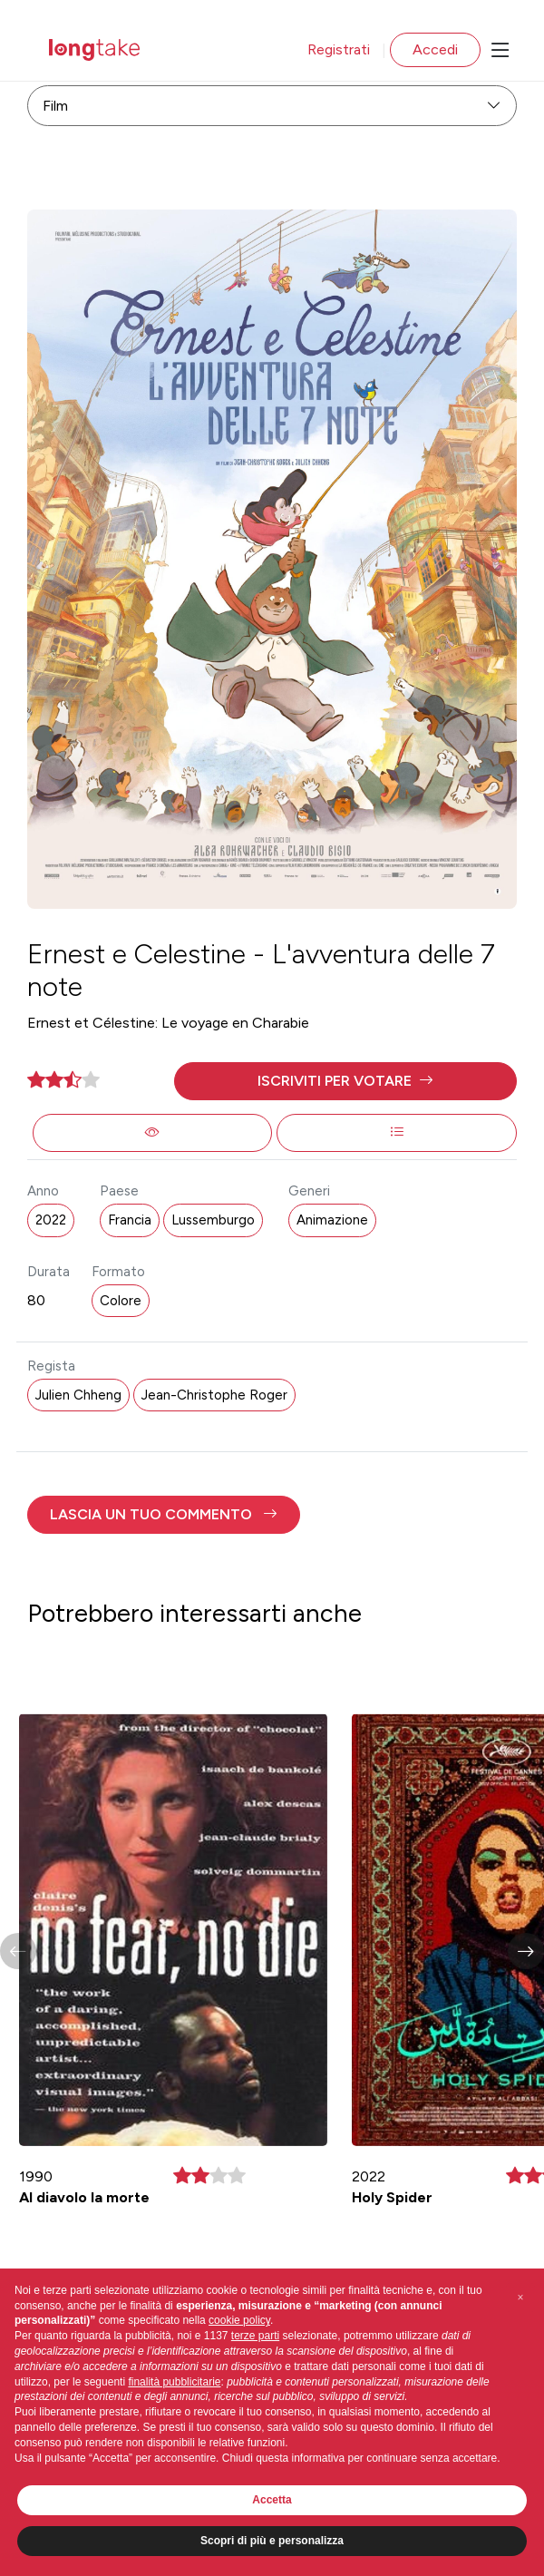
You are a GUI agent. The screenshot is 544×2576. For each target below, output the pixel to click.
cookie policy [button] (239, 2320)
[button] (345, 1081)
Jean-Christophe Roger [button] (214, 1395)
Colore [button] (120, 1301)
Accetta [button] (271, 2499)
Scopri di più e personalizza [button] (272, 2540)
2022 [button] (50, 1220)
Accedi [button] (435, 49)
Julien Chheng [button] (78, 1395)
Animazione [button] (332, 1220)
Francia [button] (129, 1220)
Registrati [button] (338, 49)
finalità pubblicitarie (174, 2382)
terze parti (255, 2335)
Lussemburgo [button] (213, 1220)
